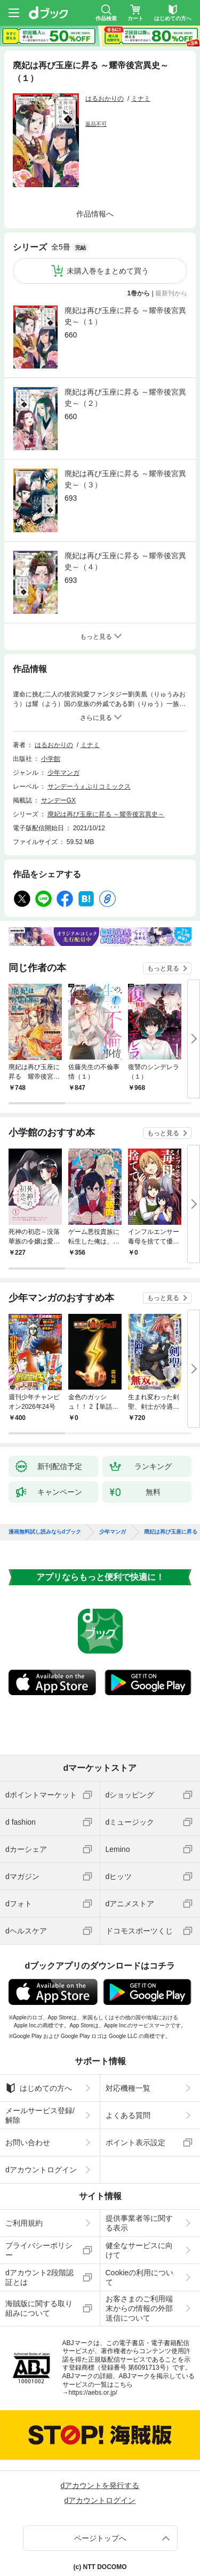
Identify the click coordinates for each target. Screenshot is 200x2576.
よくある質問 (128, 2115)
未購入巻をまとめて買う (108, 271)
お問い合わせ (27, 2142)
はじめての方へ (38, 2088)
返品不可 (96, 124)
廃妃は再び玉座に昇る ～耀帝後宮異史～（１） (125, 316)
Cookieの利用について (140, 2277)
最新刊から (171, 293)
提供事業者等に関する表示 (139, 2223)
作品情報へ (95, 214)
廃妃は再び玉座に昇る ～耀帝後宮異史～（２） (125, 397)
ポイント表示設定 (135, 2142)
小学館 (50, 759)
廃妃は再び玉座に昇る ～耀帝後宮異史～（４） (125, 561)
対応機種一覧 (128, 2088)
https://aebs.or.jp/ (93, 2392)
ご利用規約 (24, 2223)
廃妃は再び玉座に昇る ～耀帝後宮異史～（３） (125, 479)
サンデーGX (58, 800)
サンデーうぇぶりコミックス (89, 786)
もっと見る (163, 968)
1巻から (138, 293)
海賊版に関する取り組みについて (39, 2308)
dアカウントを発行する (100, 2485)
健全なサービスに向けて (139, 2250)
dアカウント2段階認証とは (39, 2277)
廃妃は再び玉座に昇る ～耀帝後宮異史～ (105, 814)
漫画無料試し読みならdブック (45, 1532)
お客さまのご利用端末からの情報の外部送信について (139, 2308)
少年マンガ (63, 772)
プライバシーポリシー (39, 2250)
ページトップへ (100, 2538)
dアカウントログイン (41, 2169)
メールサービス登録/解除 (40, 2115)
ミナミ (140, 98)
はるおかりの (104, 98)
